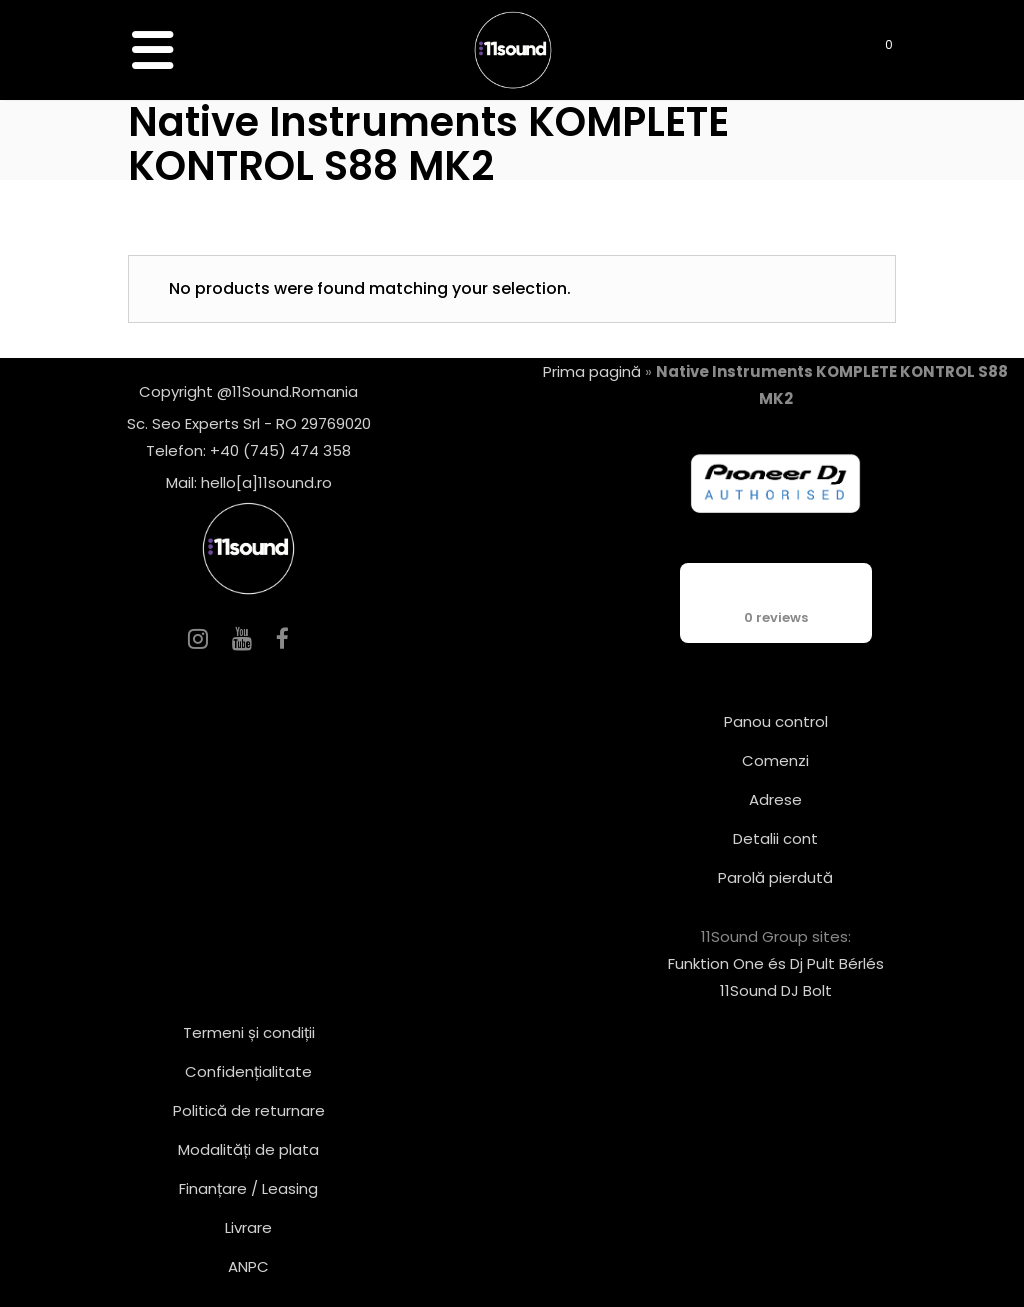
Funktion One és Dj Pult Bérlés (776, 963)
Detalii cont (775, 838)
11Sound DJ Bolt (776, 990)
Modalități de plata (248, 1149)
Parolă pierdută (775, 877)
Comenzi (775, 760)
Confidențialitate (248, 1071)
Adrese (775, 799)
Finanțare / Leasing (248, 1188)
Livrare (248, 1227)
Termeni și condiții (249, 1032)
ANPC (248, 1266)
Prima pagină (592, 371)
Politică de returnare (249, 1110)
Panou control (776, 721)
